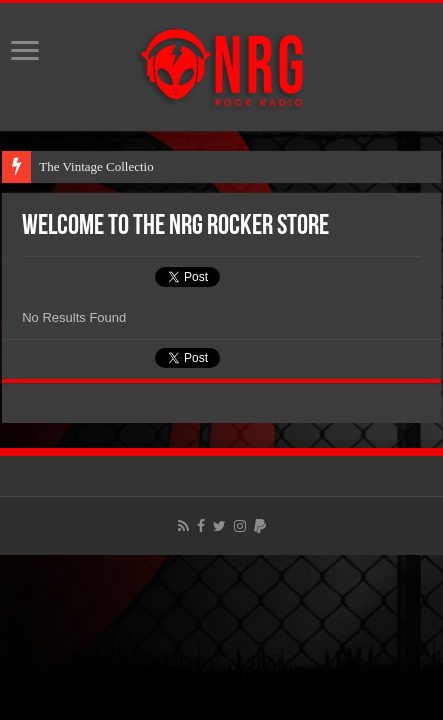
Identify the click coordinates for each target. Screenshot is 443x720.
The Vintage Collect (91, 166)
